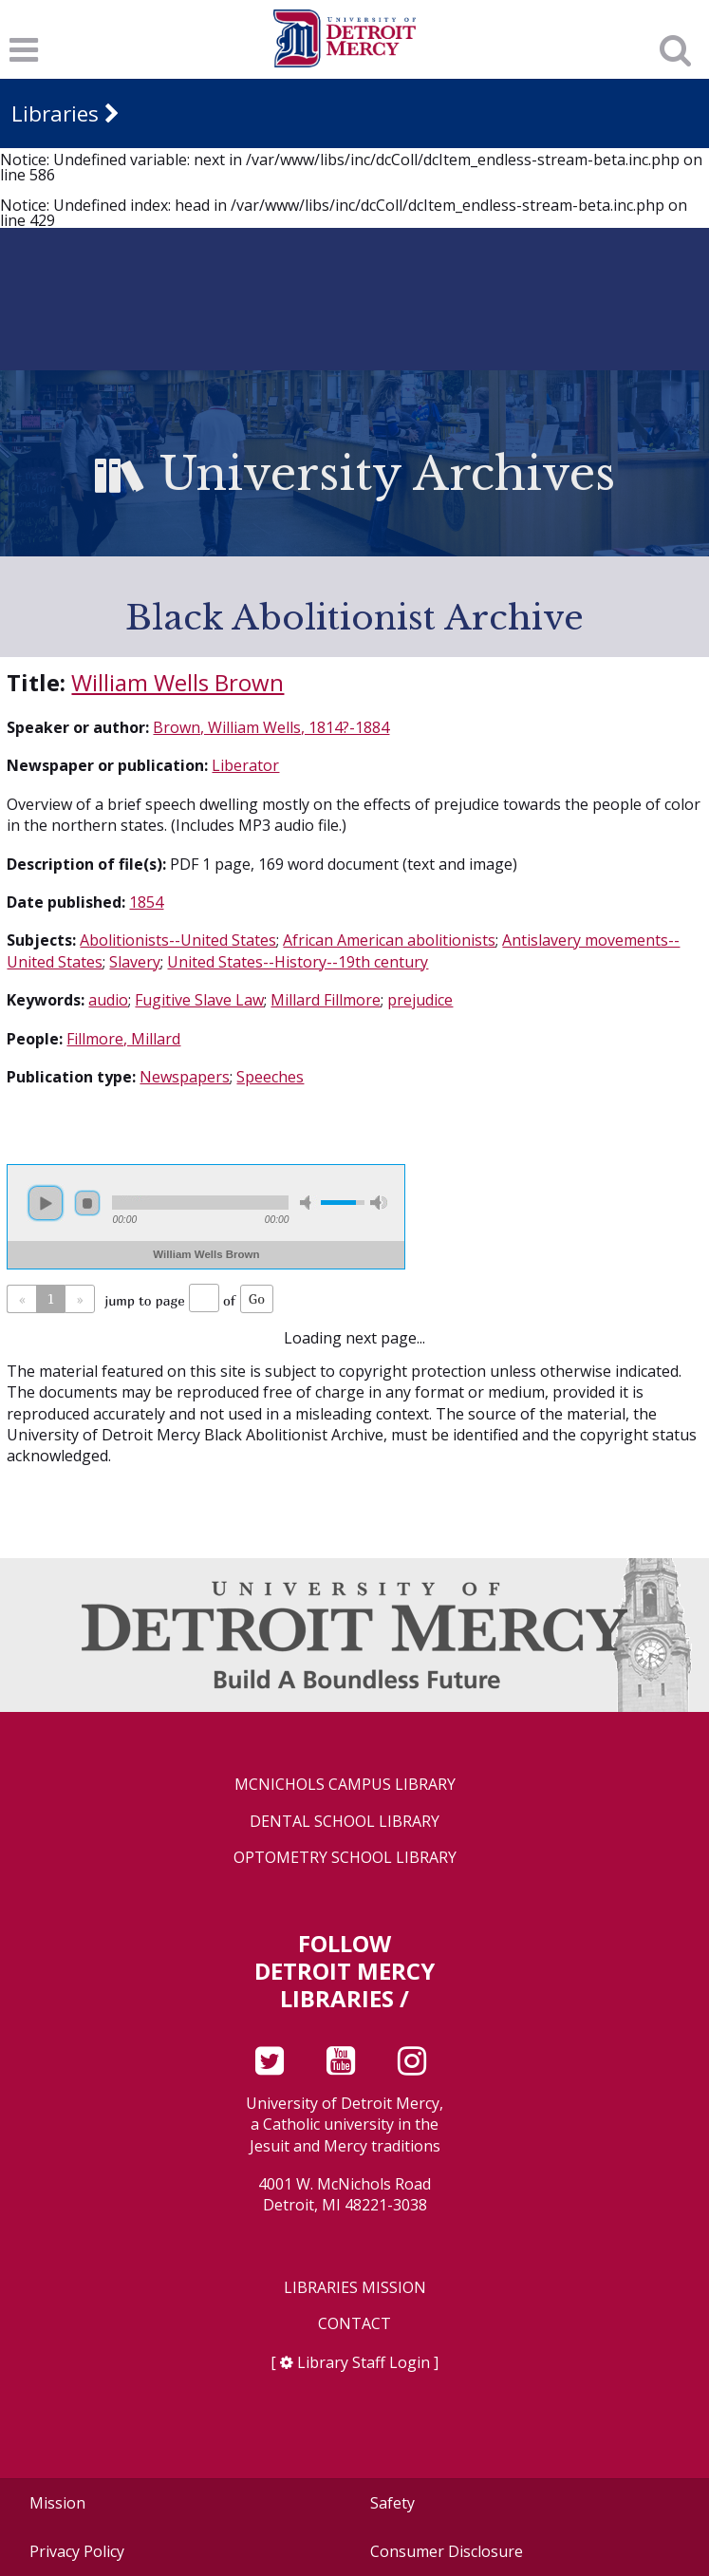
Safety (392, 2502)
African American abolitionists (389, 940)
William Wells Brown (177, 682)
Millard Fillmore (326, 999)
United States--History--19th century (297, 961)
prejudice (420, 999)
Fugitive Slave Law (199, 999)
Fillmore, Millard (123, 1038)
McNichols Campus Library (345, 1785)
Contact (354, 2324)
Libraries (55, 113)
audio (108, 999)
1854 (146, 902)
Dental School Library (344, 1822)
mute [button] (308, 1202)
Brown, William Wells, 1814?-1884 (271, 727)
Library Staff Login (363, 2362)
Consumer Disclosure (446, 2551)
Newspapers (185, 1076)
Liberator (245, 765)
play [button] (46, 1203)
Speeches (270, 1076)
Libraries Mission (355, 2288)
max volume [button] (378, 1202)
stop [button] (87, 1203)
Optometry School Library (345, 1858)
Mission (57, 2502)
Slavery (134, 961)
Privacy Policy (76, 2551)
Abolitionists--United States (178, 940)
